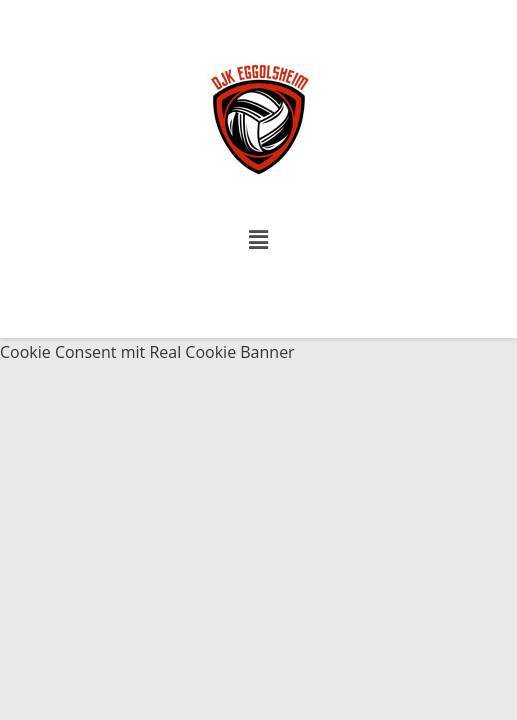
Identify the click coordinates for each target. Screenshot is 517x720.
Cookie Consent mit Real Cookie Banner (147, 352)
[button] (258, 239)
